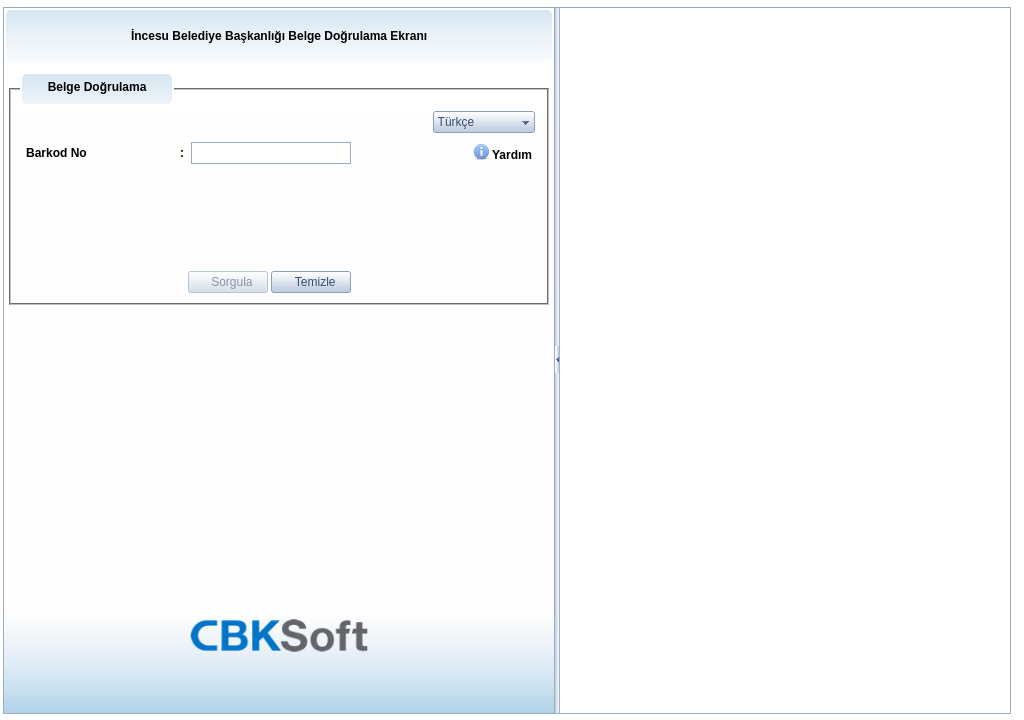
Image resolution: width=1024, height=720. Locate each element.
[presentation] (340, 216)
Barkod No (56, 153)
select (526, 122)
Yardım (512, 155)
